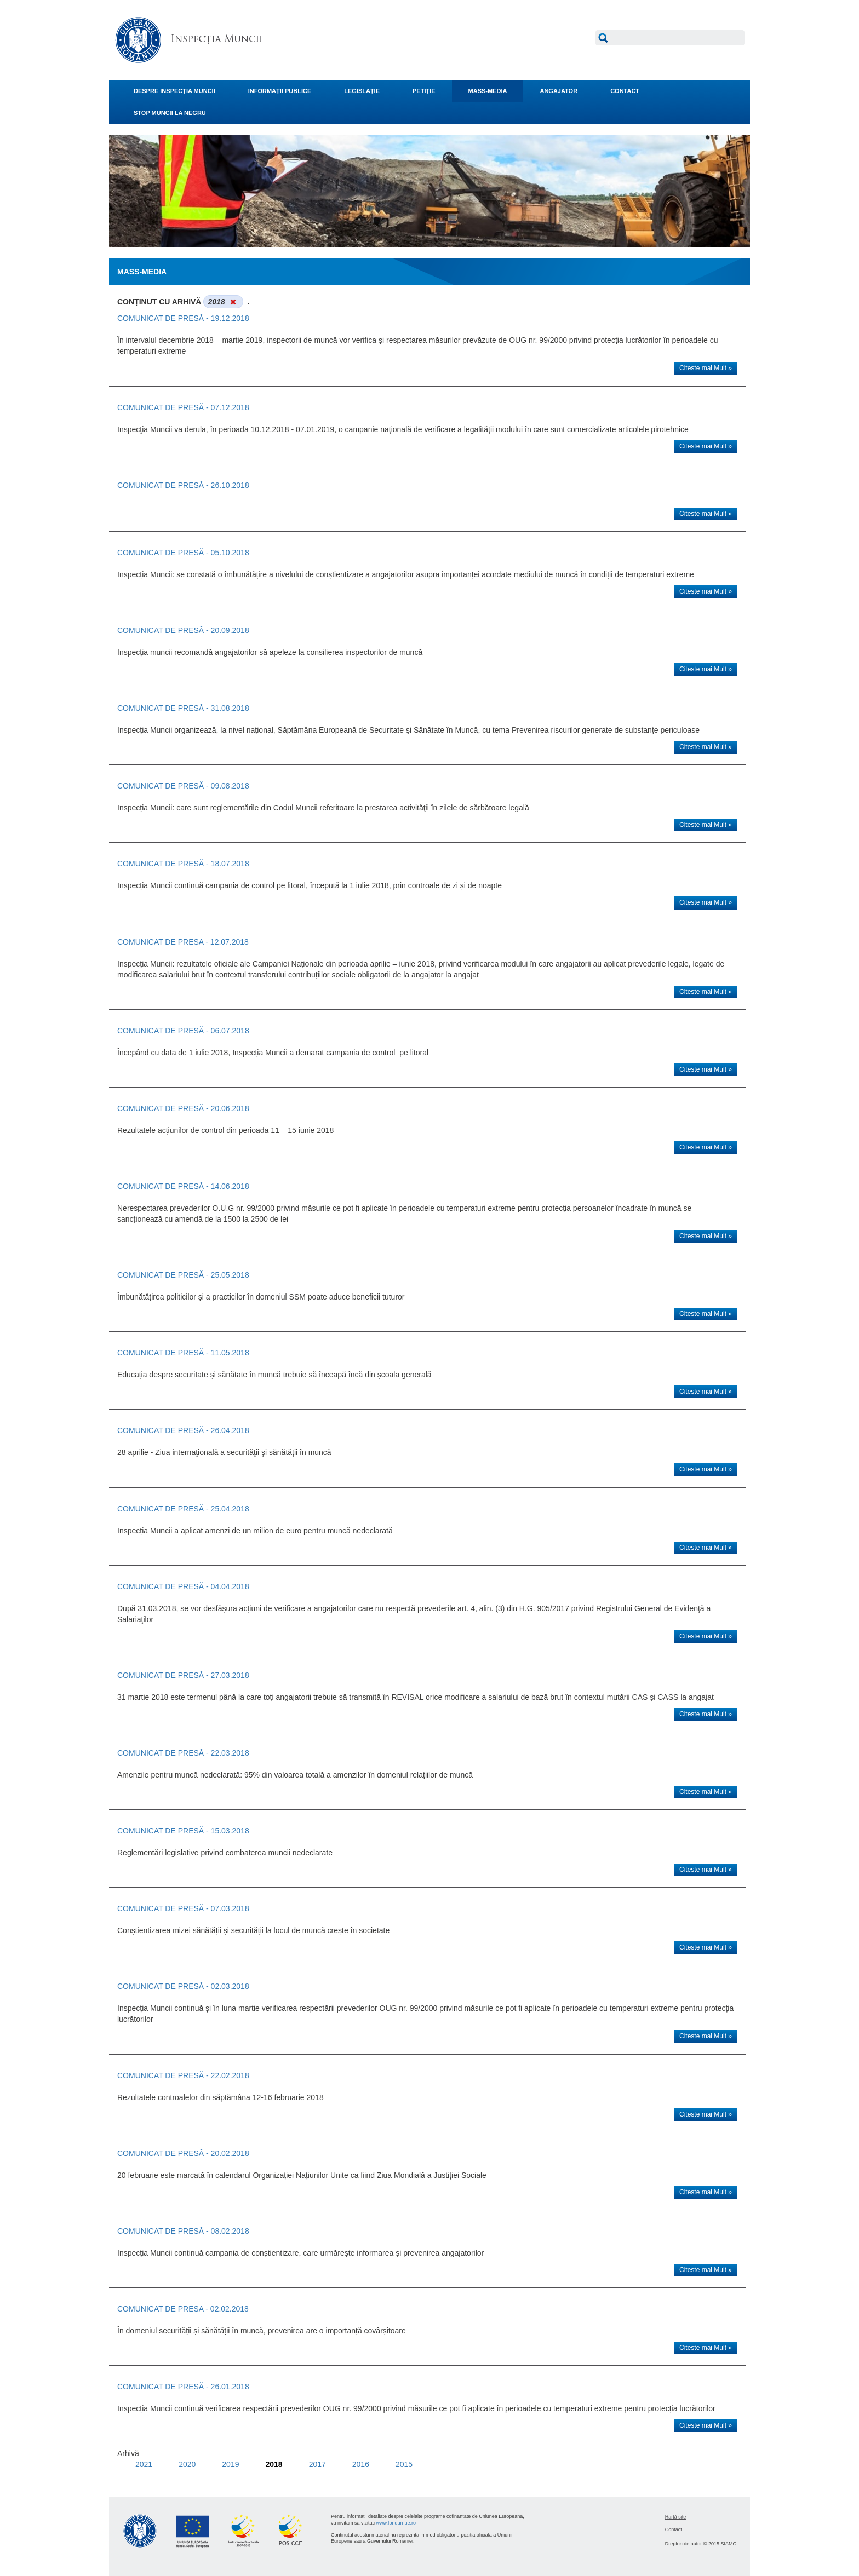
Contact (673, 2529)
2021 (143, 2464)
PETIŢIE (424, 91)
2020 (187, 2464)
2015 (404, 2464)
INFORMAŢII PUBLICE (280, 91)
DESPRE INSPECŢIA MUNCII (174, 91)
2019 (230, 2464)
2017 (317, 2464)
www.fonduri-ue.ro (396, 2523)
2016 (360, 2464)
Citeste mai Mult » (705, 368)
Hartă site (675, 2517)
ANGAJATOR (558, 91)
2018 (273, 2464)
